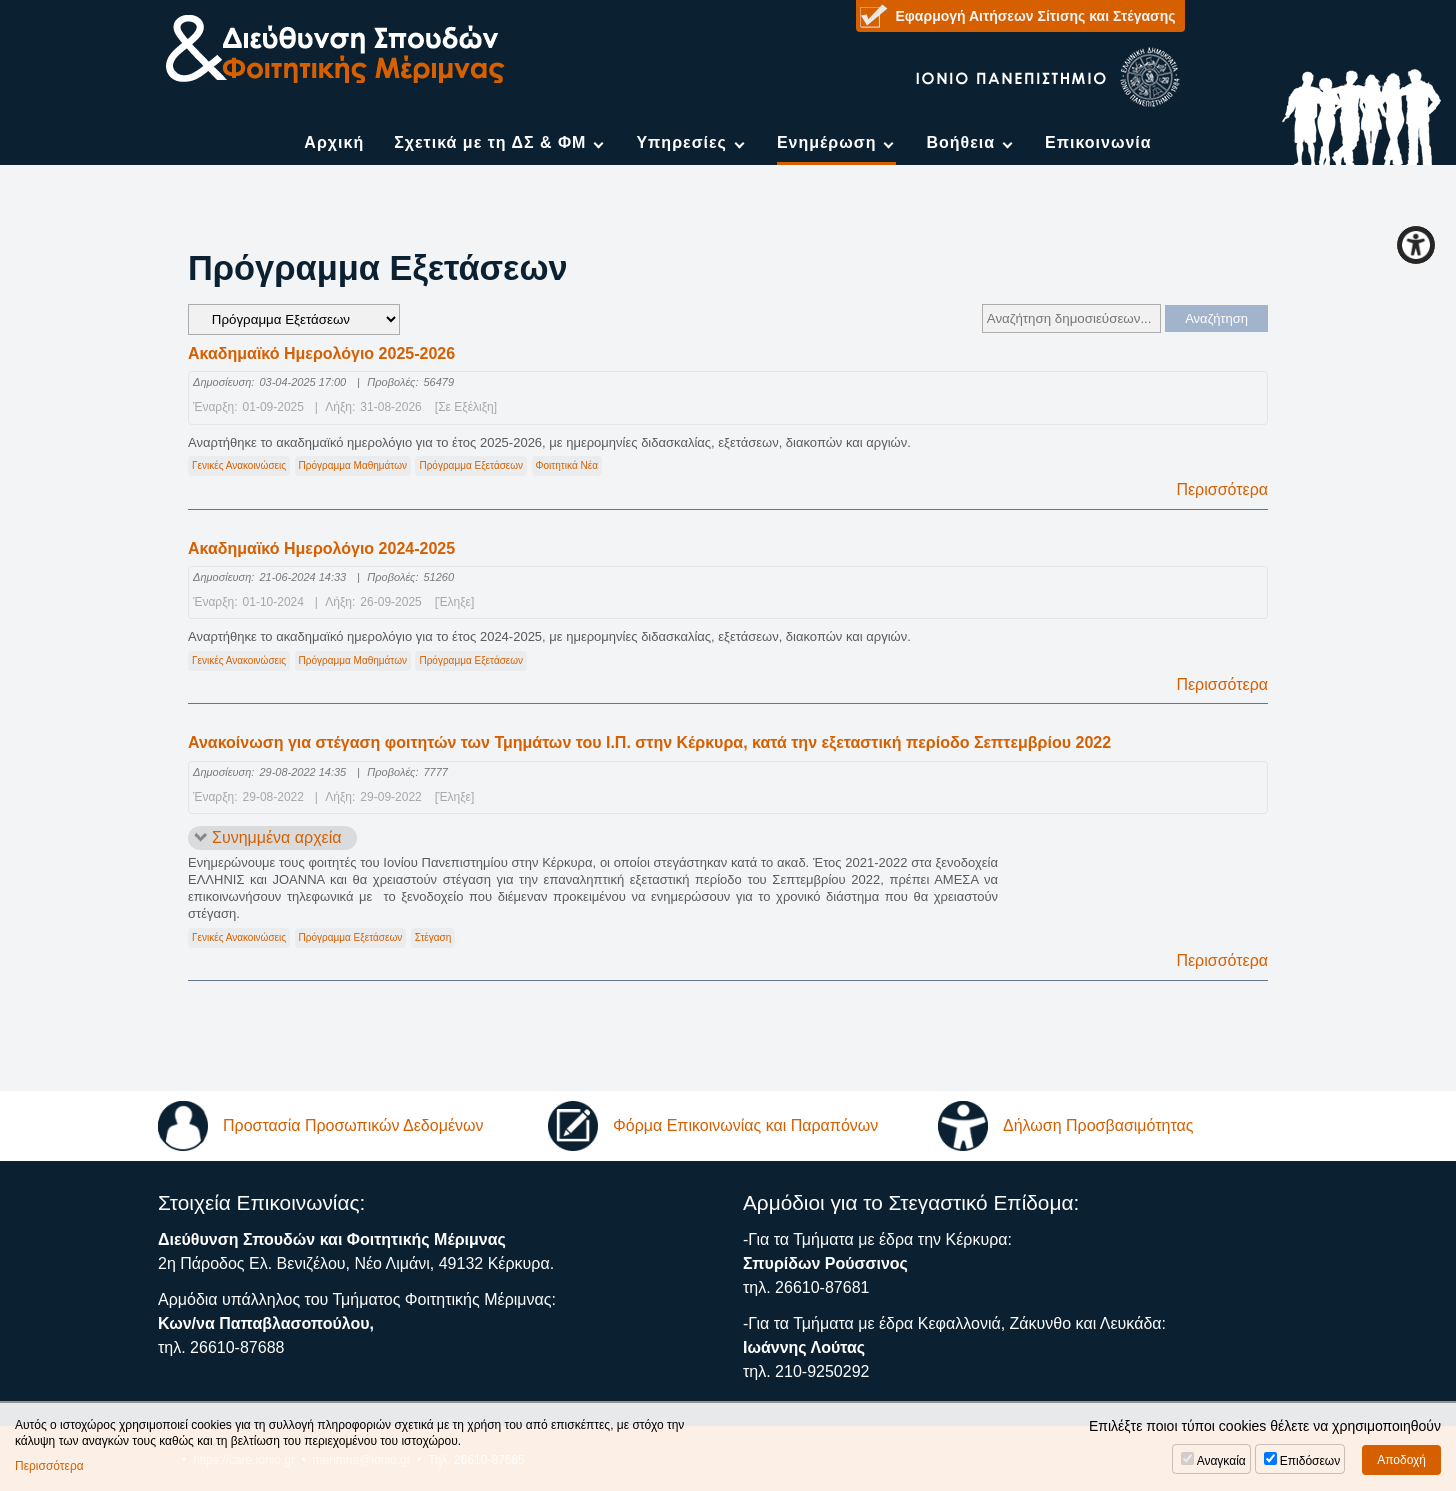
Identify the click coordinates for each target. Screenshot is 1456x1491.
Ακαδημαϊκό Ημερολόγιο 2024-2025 (321, 548)
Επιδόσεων (1310, 1461)
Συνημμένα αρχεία (277, 837)
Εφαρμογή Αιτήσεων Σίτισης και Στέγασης (1036, 16)
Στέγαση (433, 937)
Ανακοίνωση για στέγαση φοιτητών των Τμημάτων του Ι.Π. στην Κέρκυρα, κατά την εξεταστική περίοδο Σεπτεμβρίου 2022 (649, 742)
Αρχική (334, 142)
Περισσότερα (1222, 489)
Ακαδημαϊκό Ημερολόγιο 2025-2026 (321, 353)
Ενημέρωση (826, 142)
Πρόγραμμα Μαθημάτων (353, 465)
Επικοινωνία (1098, 142)
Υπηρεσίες (681, 142)
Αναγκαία (1221, 1461)
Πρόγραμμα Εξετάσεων (471, 465)
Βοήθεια (960, 142)
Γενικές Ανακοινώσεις (239, 465)
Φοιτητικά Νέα (567, 465)
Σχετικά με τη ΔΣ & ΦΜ (490, 142)
